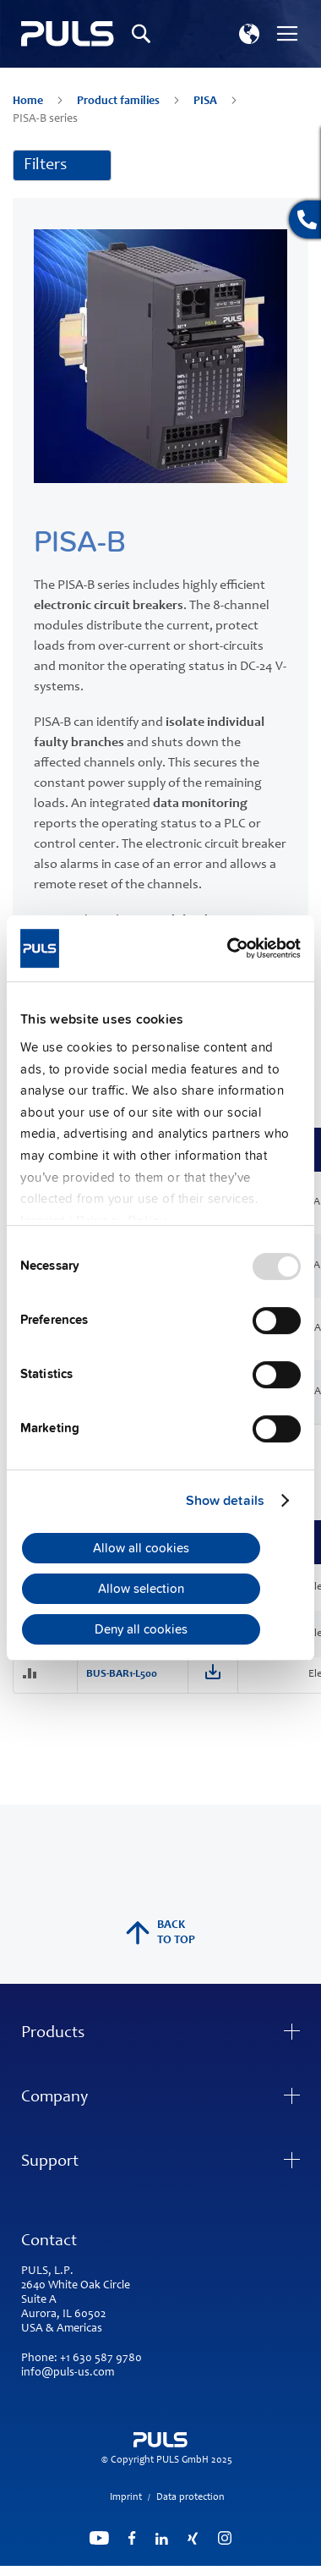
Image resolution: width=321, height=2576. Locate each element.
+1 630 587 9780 (101, 2359)
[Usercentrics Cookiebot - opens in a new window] (229, 948)
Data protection (190, 2497)
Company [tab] (54, 2098)
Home (29, 101)
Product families (119, 101)
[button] (249, 34)
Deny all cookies (141, 1629)
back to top (160, 1933)
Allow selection (141, 1588)
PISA (206, 101)
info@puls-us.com (67, 2373)
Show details (225, 1500)
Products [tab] (52, 2033)
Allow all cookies (141, 1548)
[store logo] (67, 34)
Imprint (126, 2497)
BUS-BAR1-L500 (121, 1674)
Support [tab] (50, 2162)
